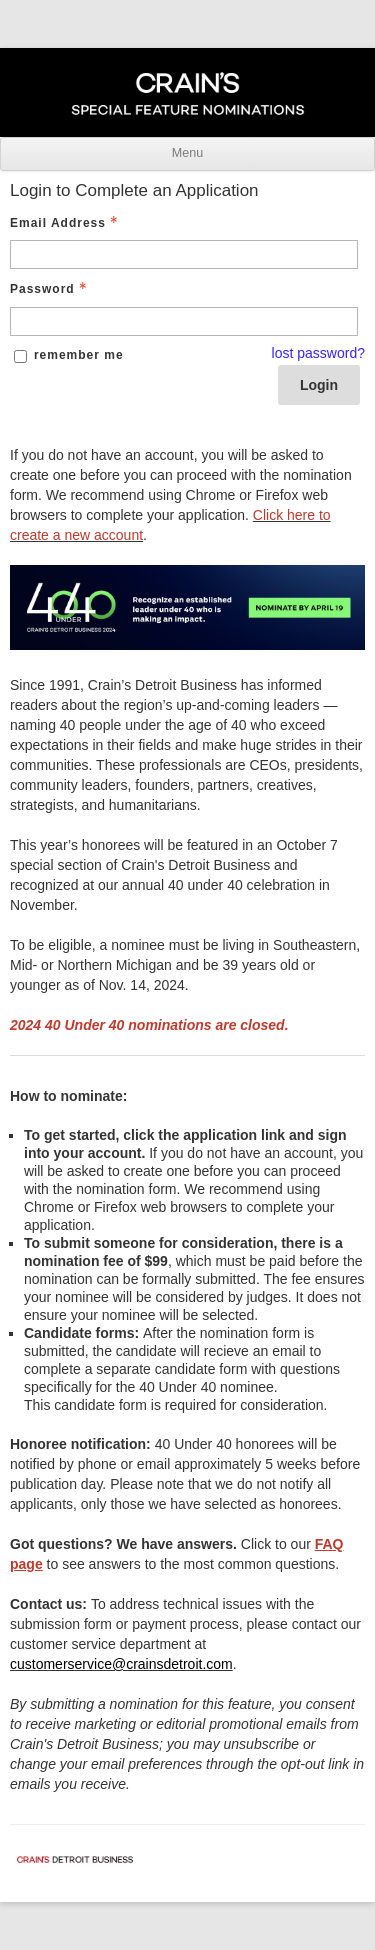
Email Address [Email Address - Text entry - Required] (66, 223)
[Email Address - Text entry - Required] (184, 254)
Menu (187, 153)
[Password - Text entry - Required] (184, 321)
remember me (79, 355)
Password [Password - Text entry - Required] (50, 289)
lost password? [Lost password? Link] (318, 353)
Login (319, 385)
